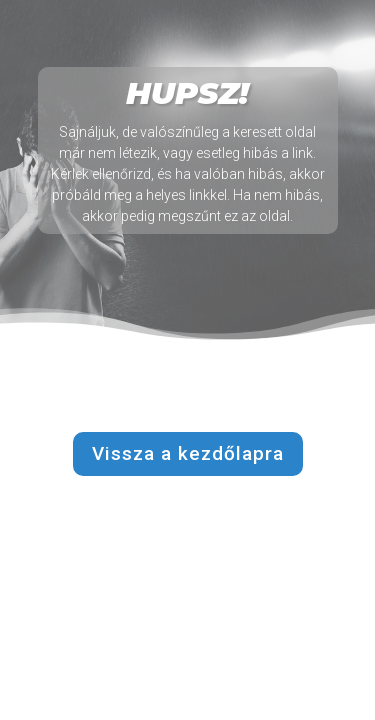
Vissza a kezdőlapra (188, 453)
